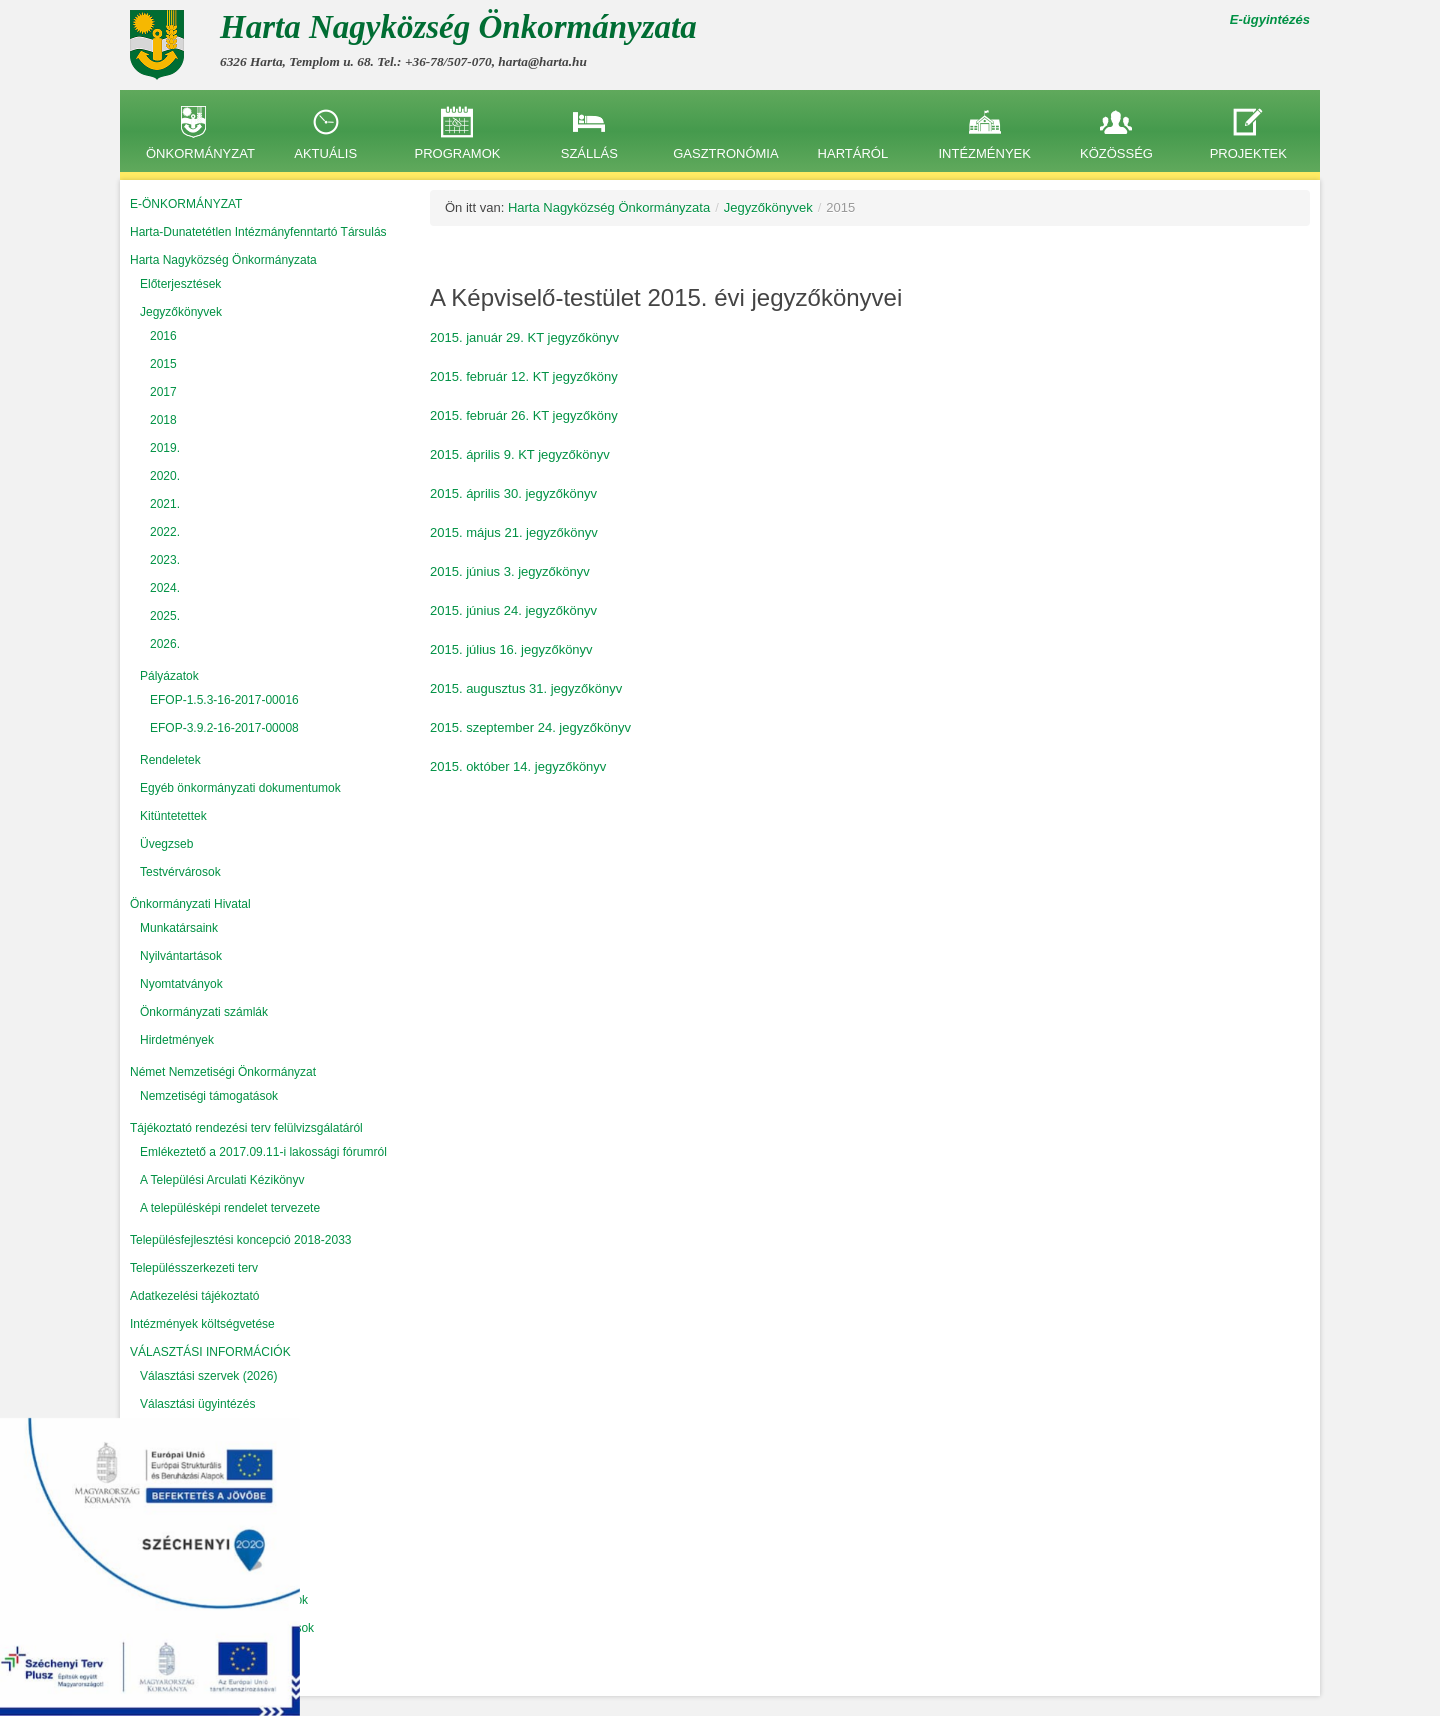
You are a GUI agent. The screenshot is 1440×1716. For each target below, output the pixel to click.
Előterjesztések (180, 284)
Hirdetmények (177, 1040)
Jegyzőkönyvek (181, 312)
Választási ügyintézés (197, 1404)
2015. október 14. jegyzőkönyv (518, 766)
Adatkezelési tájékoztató (194, 1296)
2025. (165, 616)
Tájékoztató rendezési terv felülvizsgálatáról (246, 1128)
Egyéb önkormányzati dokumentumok (240, 788)
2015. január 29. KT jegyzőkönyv (524, 337)
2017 (163, 392)
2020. (165, 476)
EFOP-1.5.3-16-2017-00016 (224, 700)
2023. (165, 560)
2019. (165, 448)
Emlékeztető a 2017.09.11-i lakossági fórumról (263, 1152)
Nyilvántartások (181, 956)
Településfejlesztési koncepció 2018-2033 (240, 1240)
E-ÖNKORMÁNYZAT (186, 204)
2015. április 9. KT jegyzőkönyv (520, 454)
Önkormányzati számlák (204, 1012)
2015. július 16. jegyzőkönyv (511, 649)
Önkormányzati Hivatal (190, 904)
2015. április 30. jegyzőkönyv (513, 493)
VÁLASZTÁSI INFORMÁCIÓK (210, 1352)
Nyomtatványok (181, 984)
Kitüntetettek (173, 816)
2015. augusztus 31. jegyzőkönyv (526, 688)
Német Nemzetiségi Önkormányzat (223, 1072)
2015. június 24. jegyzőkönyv (513, 610)
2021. (165, 504)
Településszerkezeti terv (194, 1268)
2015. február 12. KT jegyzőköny (524, 376)
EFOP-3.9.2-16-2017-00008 (224, 728)
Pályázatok (169, 676)
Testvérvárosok (180, 872)
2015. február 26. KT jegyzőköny (524, 415)
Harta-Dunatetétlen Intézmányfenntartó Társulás (258, 232)
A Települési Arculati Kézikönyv (222, 1180)
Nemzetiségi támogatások (209, 1096)
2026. (165, 644)
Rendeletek (170, 760)
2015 (163, 364)
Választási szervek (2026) (208, 1376)
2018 (163, 420)
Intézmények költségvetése (202, 1324)
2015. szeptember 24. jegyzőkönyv (530, 727)
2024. (165, 588)
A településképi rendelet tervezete (230, 1208)
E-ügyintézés (1270, 19)
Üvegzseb (166, 844)
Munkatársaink (179, 928)
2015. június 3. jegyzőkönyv (510, 571)
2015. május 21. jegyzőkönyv (514, 532)
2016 (163, 336)
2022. (165, 532)
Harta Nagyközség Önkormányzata (223, 260)
